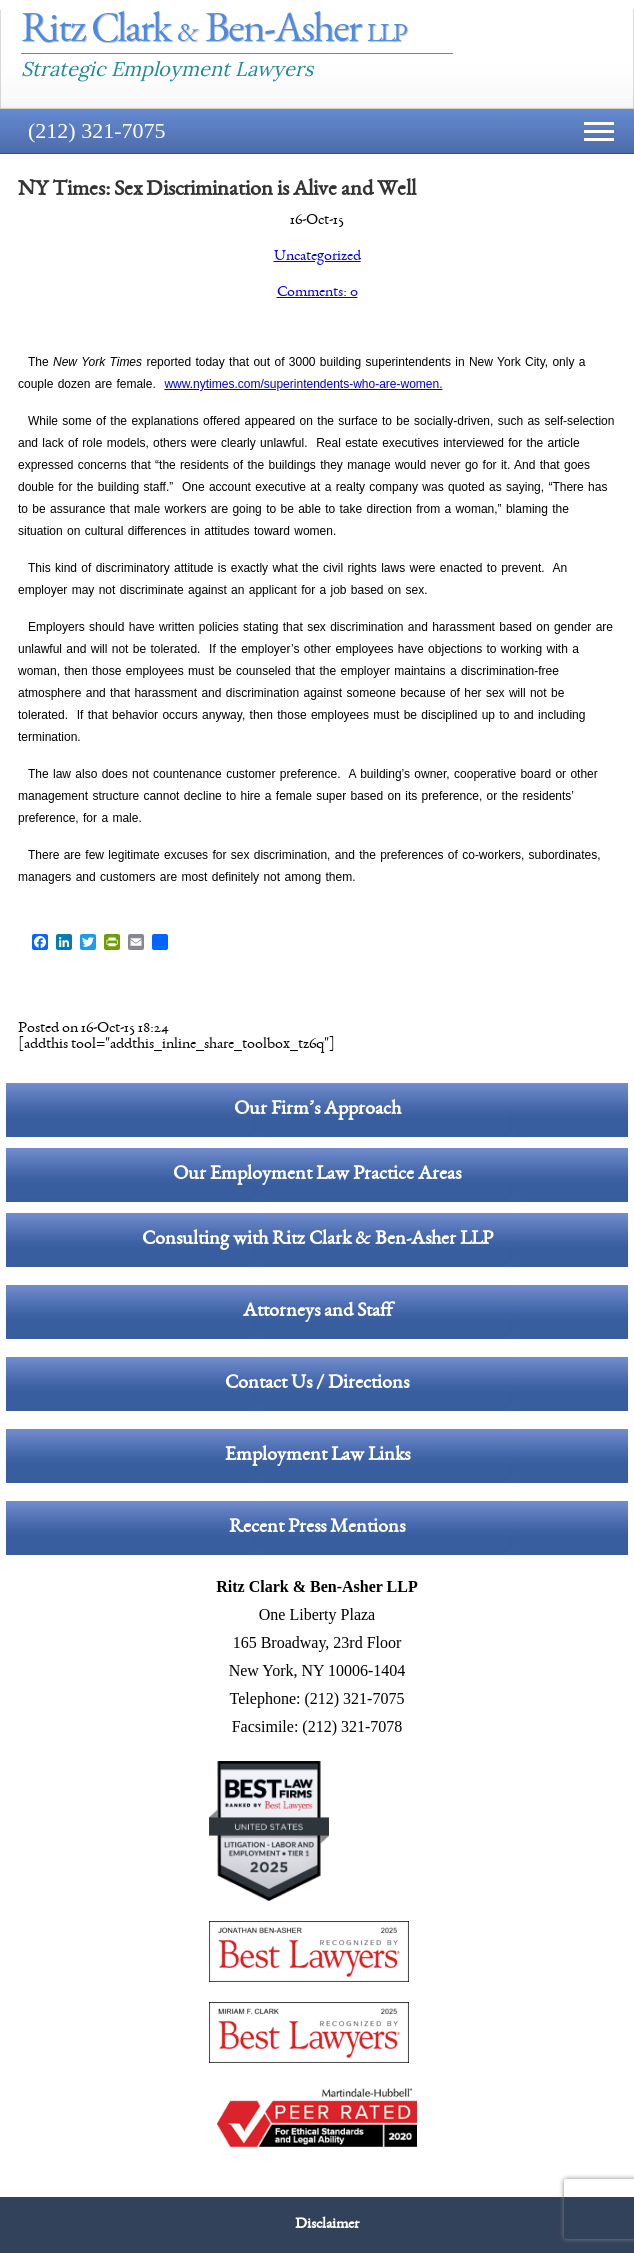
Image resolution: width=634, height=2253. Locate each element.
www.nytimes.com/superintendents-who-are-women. (303, 384)
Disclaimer (327, 2225)
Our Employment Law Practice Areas (317, 1175)
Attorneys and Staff (317, 1312)
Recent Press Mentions (317, 1528)
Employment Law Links (317, 1456)
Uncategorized (317, 257)
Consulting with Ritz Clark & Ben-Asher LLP (317, 1240)
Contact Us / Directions (317, 1384)
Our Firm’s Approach (317, 1110)
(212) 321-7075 (96, 130)
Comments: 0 (317, 293)
